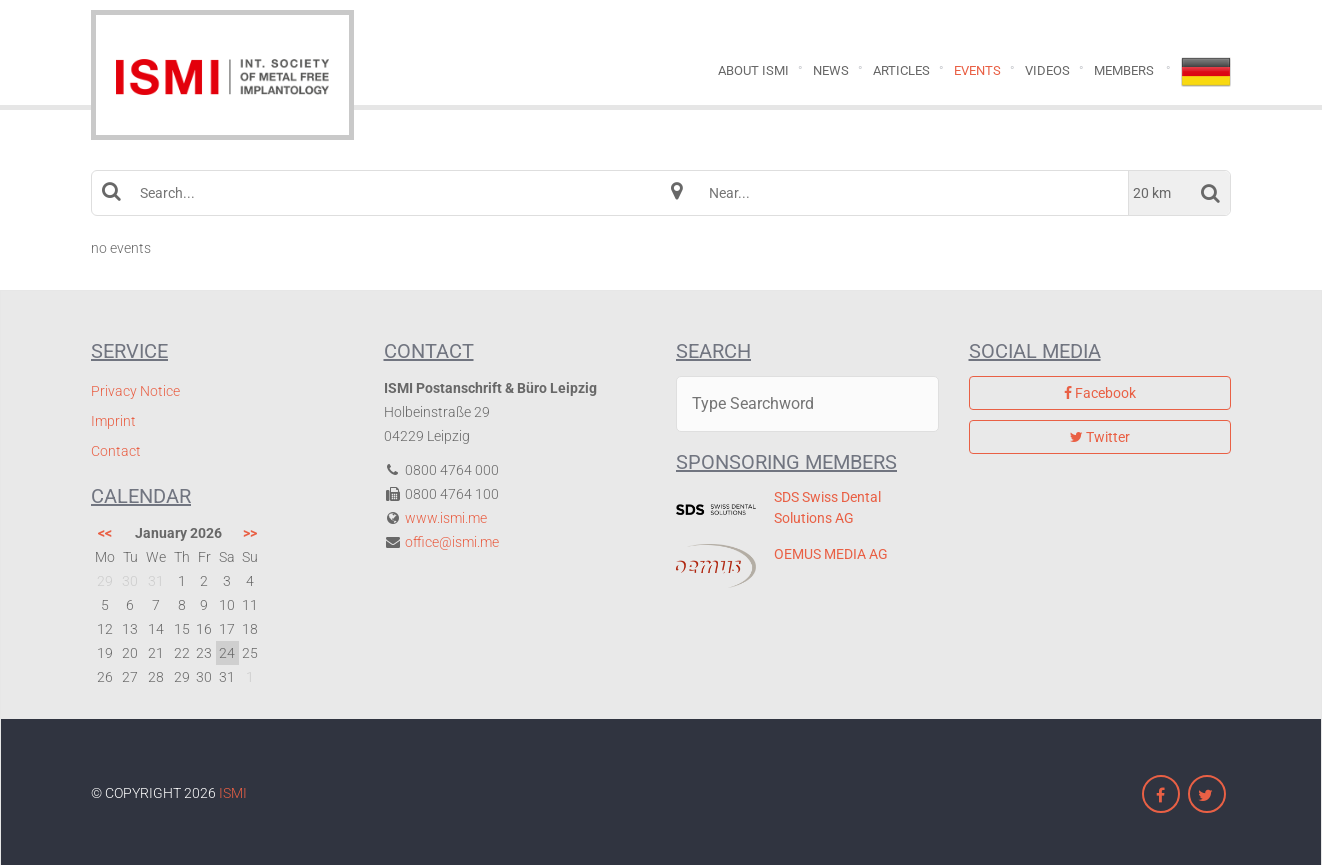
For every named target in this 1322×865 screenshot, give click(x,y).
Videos (1047, 70)
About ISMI (753, 70)
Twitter (1100, 437)
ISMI (233, 793)
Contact (116, 451)
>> (250, 533)
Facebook (1100, 393)
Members (1124, 70)
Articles (901, 70)
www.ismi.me (446, 518)
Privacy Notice (135, 391)
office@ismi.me (452, 542)
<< (105, 533)
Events (977, 70)
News (831, 70)
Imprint (113, 421)
